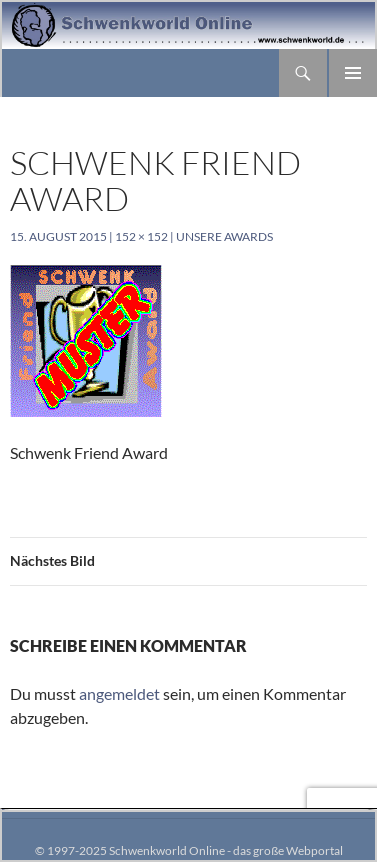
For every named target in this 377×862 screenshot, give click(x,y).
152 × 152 (141, 236)
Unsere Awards (224, 236)
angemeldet (119, 693)
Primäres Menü (353, 73)
